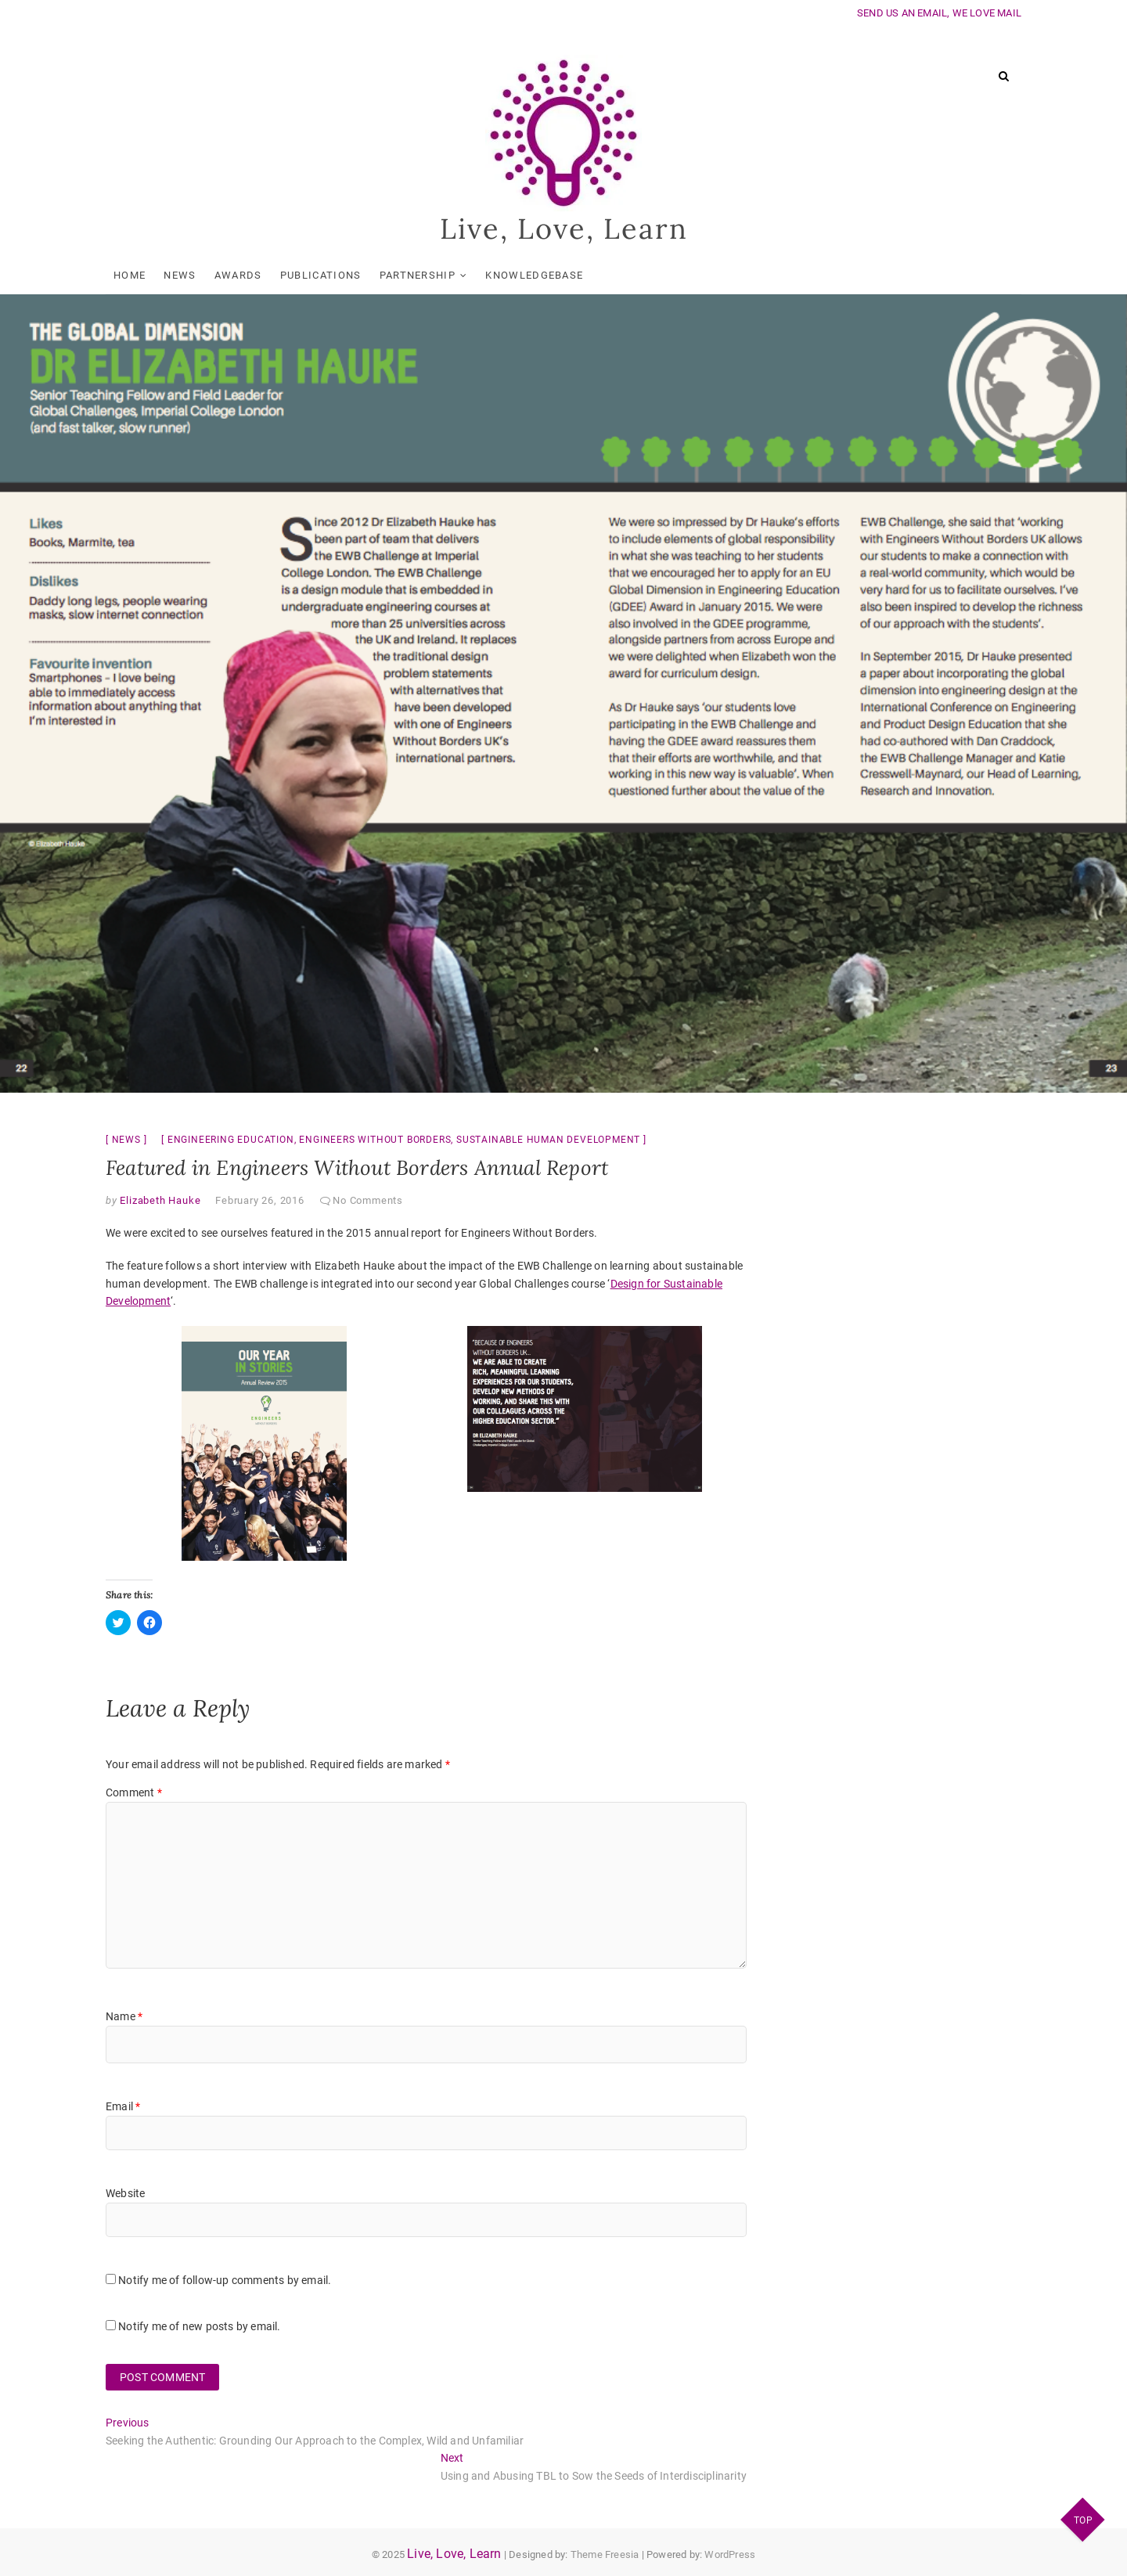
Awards (238, 275)
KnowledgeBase (534, 275)
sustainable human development (548, 1139)
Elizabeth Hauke (159, 1200)
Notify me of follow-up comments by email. (224, 2280)
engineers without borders (375, 1139)
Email (123, 2106)
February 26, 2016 (259, 1200)
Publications (321, 275)
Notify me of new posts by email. (199, 2326)
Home (129, 275)
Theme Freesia (605, 2554)
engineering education (230, 1139)
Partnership (417, 275)
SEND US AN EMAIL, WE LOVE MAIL (939, 13)
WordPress (729, 2554)
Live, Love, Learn (564, 228)
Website (125, 2193)
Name (124, 2016)
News (180, 275)
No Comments (368, 1200)
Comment (134, 1792)
